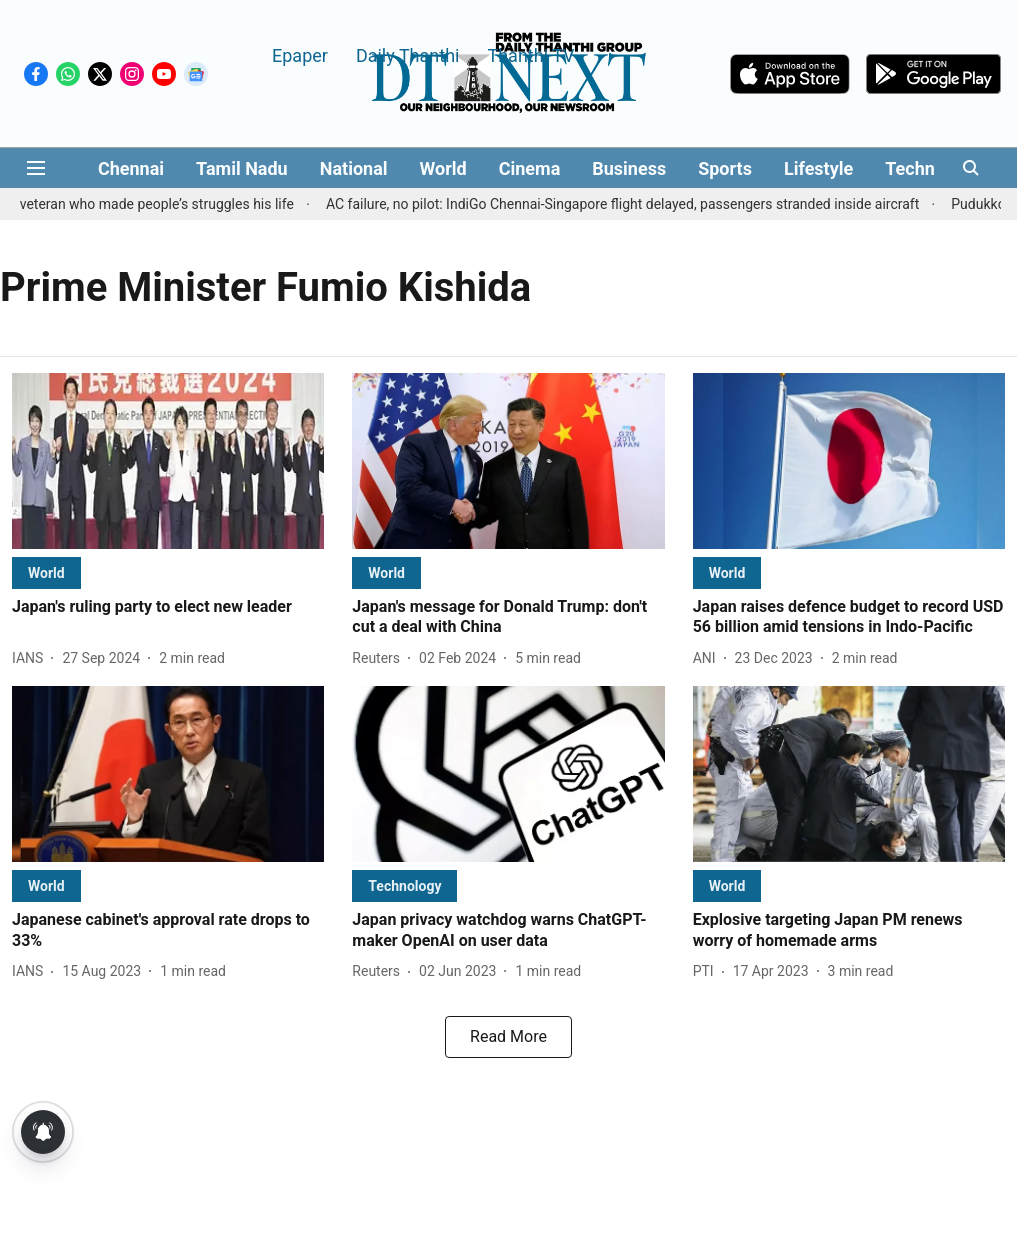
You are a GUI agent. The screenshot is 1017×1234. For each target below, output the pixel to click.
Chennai (131, 168)
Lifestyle (818, 168)
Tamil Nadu (242, 168)
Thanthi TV (530, 54)
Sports (725, 168)
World (443, 168)
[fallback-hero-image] (168, 461)
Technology (932, 168)
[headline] (168, 607)
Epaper (300, 54)
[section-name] (46, 572)
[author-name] (31, 658)
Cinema (530, 168)
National (354, 168)
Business (629, 168)
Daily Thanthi (408, 54)
